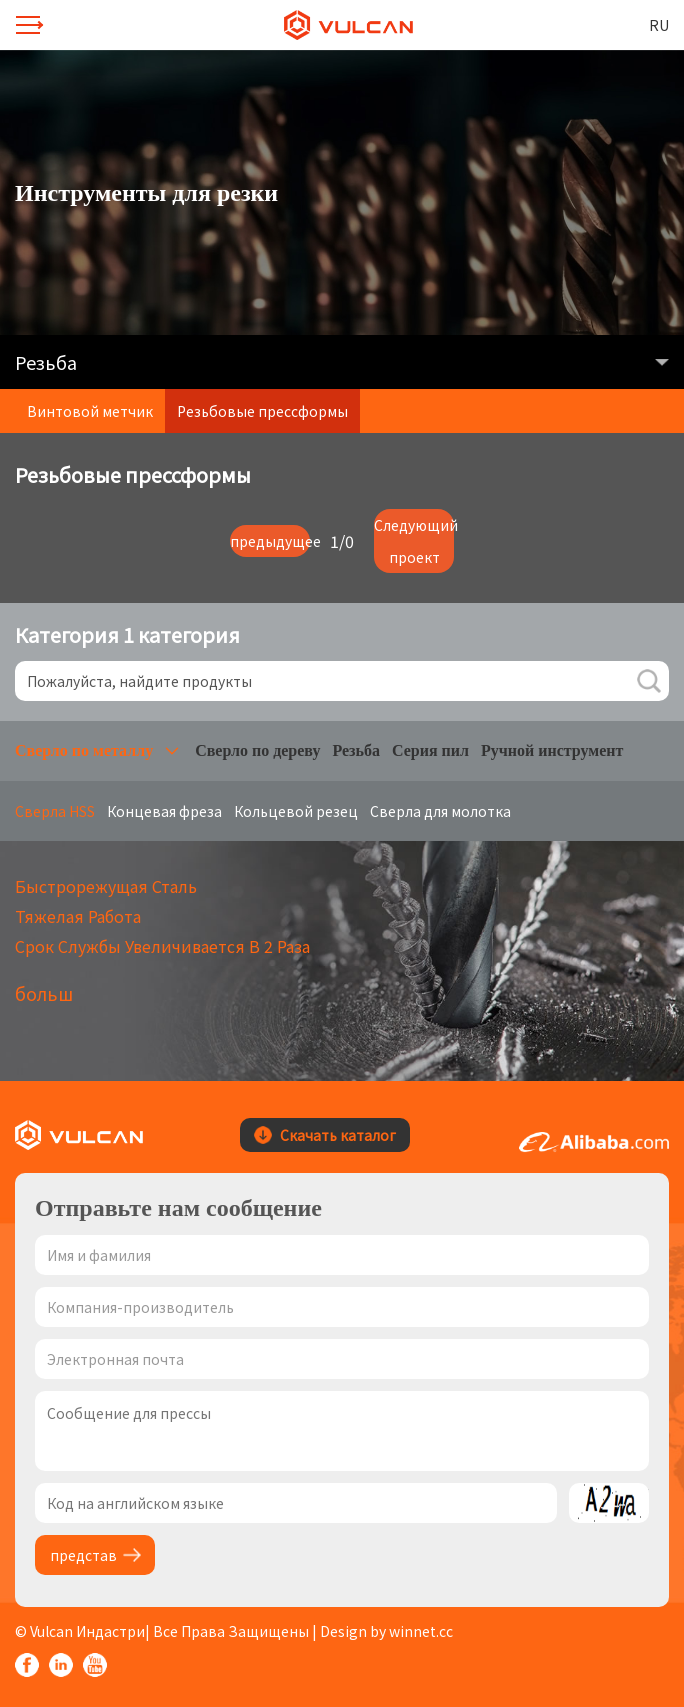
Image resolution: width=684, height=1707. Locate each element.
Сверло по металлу (84, 750)
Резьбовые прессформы (262, 411)
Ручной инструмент (552, 750)
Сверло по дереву (257, 750)
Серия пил (430, 750)
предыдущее (270, 541)
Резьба (356, 750)
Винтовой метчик (90, 411)
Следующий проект (414, 541)
